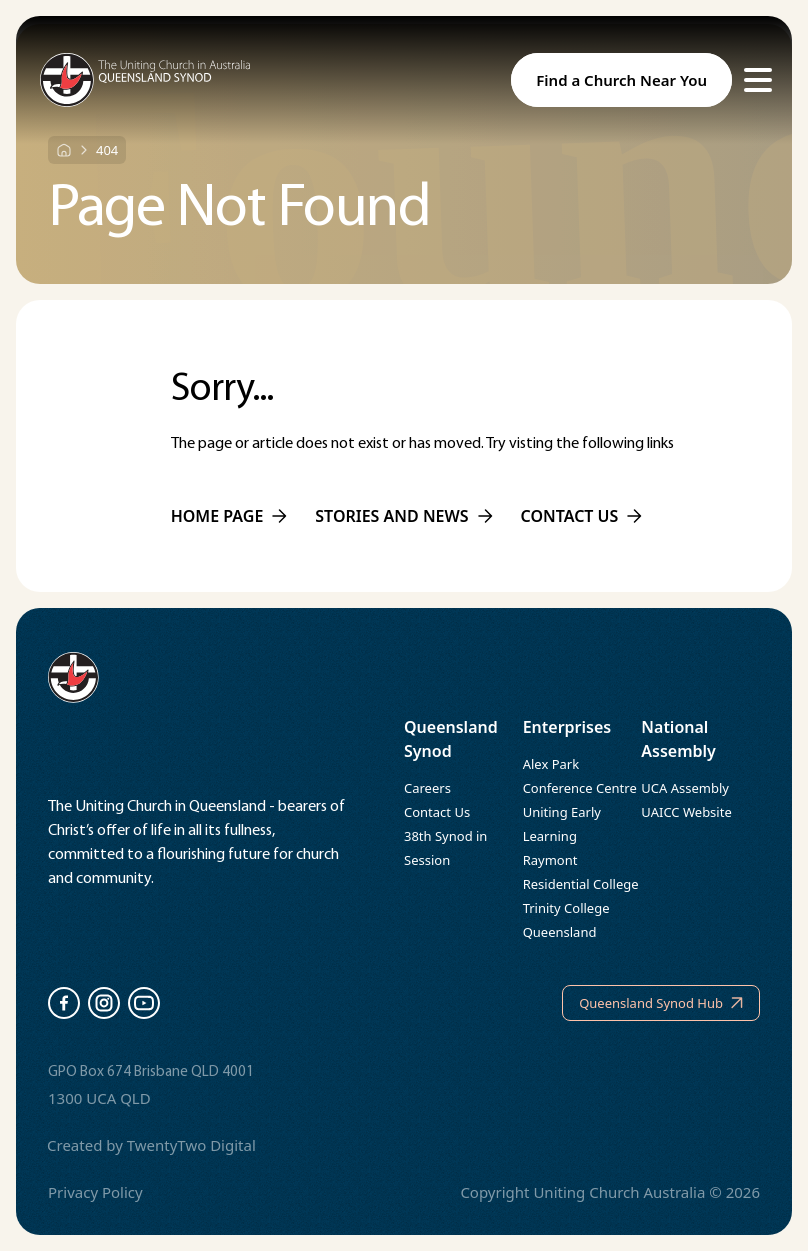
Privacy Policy (95, 1192)
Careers (427, 788)
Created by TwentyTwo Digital (151, 1145)
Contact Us (437, 812)
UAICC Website (686, 812)
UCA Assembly (685, 788)
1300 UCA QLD (99, 1098)
